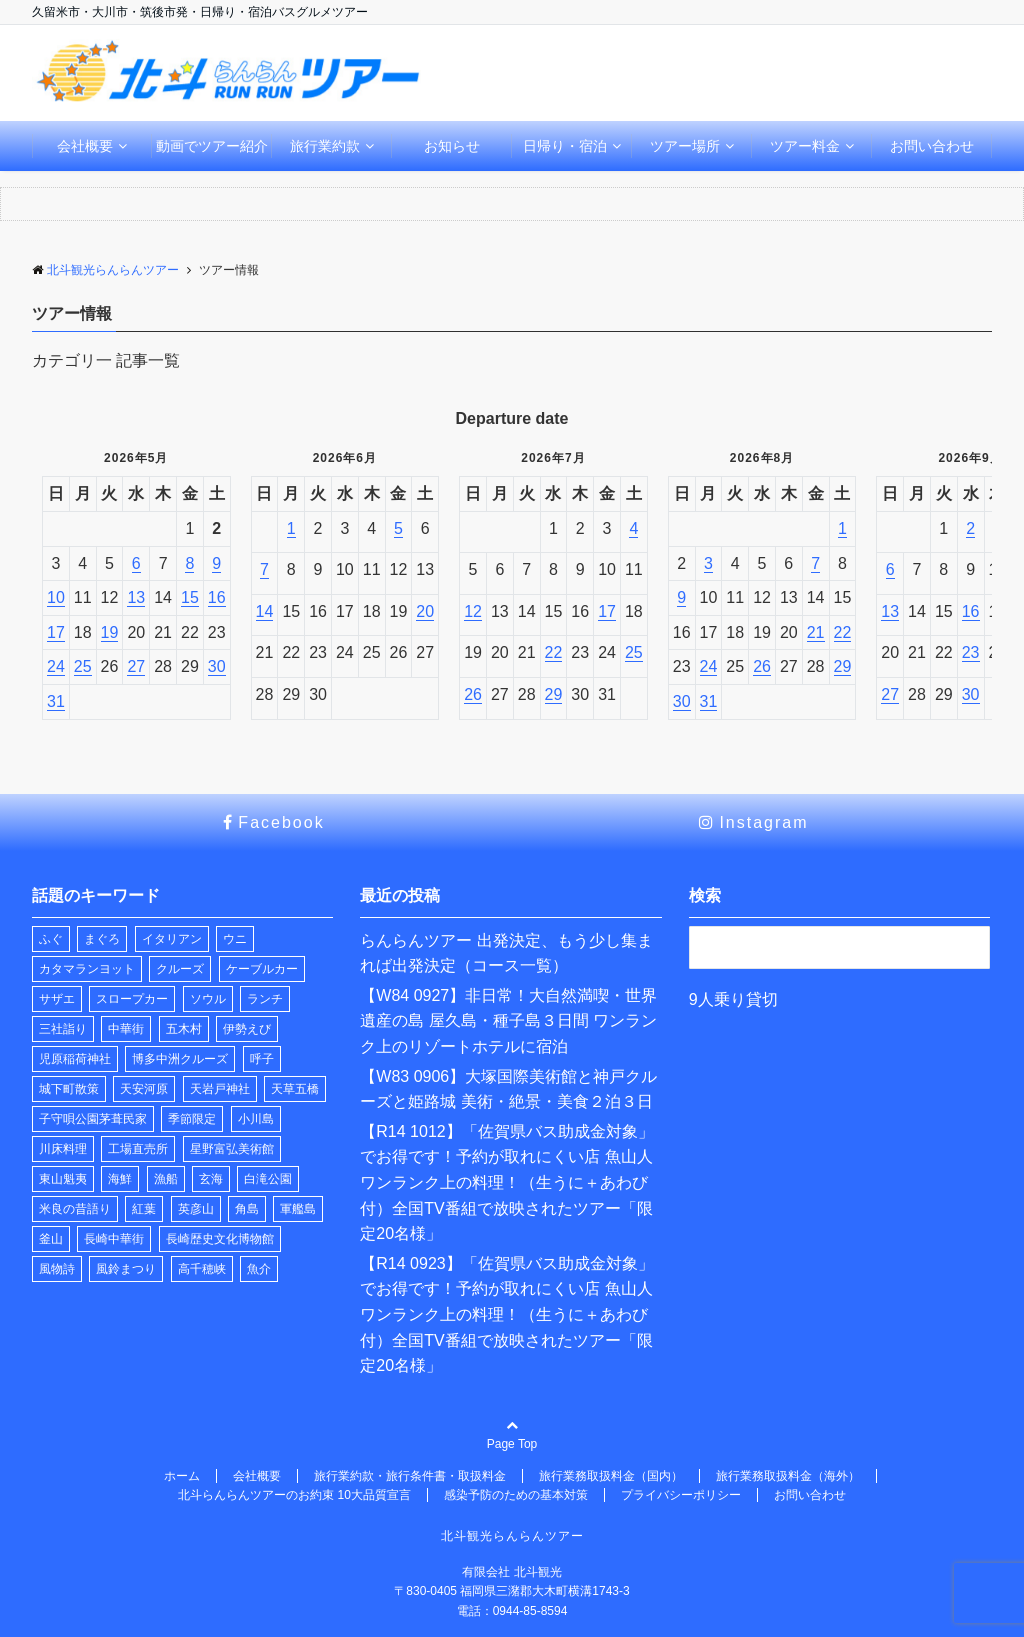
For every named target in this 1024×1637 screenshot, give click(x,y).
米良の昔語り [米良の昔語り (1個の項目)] (75, 1209)
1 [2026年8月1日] (842, 528)
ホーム (182, 1476)
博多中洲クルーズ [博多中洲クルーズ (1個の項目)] (180, 1059)
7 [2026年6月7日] (264, 569)
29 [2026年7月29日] (554, 694)
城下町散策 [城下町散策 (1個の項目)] (69, 1089)
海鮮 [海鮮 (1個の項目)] (120, 1179)
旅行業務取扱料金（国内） (611, 1476)
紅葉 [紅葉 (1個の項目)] (144, 1209)
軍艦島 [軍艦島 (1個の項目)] (298, 1209)
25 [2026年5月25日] (83, 666)
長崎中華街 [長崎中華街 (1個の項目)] (114, 1239)
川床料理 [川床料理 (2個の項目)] (63, 1149)
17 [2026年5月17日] (56, 632)
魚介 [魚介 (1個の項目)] (259, 1269)
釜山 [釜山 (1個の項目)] (51, 1239)
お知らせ (452, 146)
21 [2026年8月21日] (816, 632)
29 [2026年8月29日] (843, 666)
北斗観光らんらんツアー (512, 1536)
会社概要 (85, 146)
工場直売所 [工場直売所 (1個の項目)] (138, 1149)
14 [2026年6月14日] (265, 611)
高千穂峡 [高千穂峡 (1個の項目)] (202, 1269)
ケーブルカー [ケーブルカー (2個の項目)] (262, 969)
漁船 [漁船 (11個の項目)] (166, 1179)
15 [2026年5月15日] (190, 597)
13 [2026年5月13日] (136, 597)
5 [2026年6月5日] (398, 528)
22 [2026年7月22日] (554, 652)
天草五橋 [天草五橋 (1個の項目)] (295, 1089)
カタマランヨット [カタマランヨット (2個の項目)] (87, 969)
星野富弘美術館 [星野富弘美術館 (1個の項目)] (232, 1149)
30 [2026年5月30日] (217, 666)
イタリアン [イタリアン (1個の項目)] (172, 939)
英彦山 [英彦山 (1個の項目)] (196, 1209)
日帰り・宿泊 (565, 146)
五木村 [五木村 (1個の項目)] (184, 1029)
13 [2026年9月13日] (890, 611)
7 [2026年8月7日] (815, 563)
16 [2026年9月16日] (971, 611)
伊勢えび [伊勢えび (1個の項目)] (247, 1029)
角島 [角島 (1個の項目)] (247, 1209)
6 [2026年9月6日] (890, 569)
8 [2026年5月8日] (189, 563)
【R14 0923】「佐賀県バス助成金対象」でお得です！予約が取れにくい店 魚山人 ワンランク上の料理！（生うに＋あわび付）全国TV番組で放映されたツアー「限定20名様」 (506, 1314)
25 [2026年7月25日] (634, 652)
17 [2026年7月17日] (607, 611)
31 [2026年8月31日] (709, 701)
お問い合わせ (932, 146)
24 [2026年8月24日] (709, 666)
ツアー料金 (805, 146)
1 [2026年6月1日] (291, 528)
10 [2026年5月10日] (56, 597)
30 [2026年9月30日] (971, 694)
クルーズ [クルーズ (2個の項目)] (180, 969)
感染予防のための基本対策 (516, 1495)
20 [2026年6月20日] (425, 611)
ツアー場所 (685, 146)
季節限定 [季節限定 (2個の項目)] (192, 1119)
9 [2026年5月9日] (216, 563)
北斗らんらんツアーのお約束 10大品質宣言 (294, 1495)
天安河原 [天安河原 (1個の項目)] (144, 1089)
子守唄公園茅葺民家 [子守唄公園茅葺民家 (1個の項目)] (93, 1119)
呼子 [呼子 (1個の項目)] (262, 1059)
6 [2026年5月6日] (136, 563)
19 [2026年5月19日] (110, 632)
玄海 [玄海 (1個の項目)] (211, 1179)
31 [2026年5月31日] (56, 701)
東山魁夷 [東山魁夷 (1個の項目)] (63, 1179)
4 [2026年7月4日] (633, 528)
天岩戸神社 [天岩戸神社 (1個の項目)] (220, 1089)
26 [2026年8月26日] (762, 666)
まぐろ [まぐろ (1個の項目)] (102, 939)
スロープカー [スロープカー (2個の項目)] (132, 999)
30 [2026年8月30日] (682, 701)
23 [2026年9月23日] (971, 652)
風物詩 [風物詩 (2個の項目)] (57, 1269)
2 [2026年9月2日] (970, 528)
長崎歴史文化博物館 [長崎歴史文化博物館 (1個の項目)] (220, 1239)
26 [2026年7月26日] (473, 694)
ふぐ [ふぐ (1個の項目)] (51, 939)
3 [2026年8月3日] (708, 563)
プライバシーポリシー (681, 1495)
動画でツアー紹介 (212, 146)
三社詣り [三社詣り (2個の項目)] (63, 1029)
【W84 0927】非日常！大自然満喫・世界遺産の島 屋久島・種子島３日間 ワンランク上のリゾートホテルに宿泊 (508, 1021)
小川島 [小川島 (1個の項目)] (256, 1119)
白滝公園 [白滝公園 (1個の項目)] (268, 1179)
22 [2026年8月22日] (843, 632)
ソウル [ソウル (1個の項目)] (208, 999)
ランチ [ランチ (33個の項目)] (265, 999)
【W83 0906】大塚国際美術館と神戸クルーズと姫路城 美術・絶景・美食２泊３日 (508, 1089)
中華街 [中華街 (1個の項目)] (126, 1029)
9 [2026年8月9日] (681, 597)
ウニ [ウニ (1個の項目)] (235, 939)
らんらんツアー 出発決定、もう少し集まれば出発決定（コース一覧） (506, 953)
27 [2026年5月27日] (136, 666)
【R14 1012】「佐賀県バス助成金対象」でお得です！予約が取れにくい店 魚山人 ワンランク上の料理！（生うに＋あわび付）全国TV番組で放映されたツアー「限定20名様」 (506, 1182)
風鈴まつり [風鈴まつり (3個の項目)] (126, 1269)
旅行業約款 (325, 146)
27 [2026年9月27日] (890, 694)
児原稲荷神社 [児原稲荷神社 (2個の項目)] (75, 1059)
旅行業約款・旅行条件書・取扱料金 (410, 1476)
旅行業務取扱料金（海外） (788, 1476)
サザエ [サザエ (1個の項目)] (57, 999)
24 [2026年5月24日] (56, 666)
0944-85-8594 (530, 1611)
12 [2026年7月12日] (473, 611)
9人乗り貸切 (733, 999)
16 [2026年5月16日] (217, 597)
